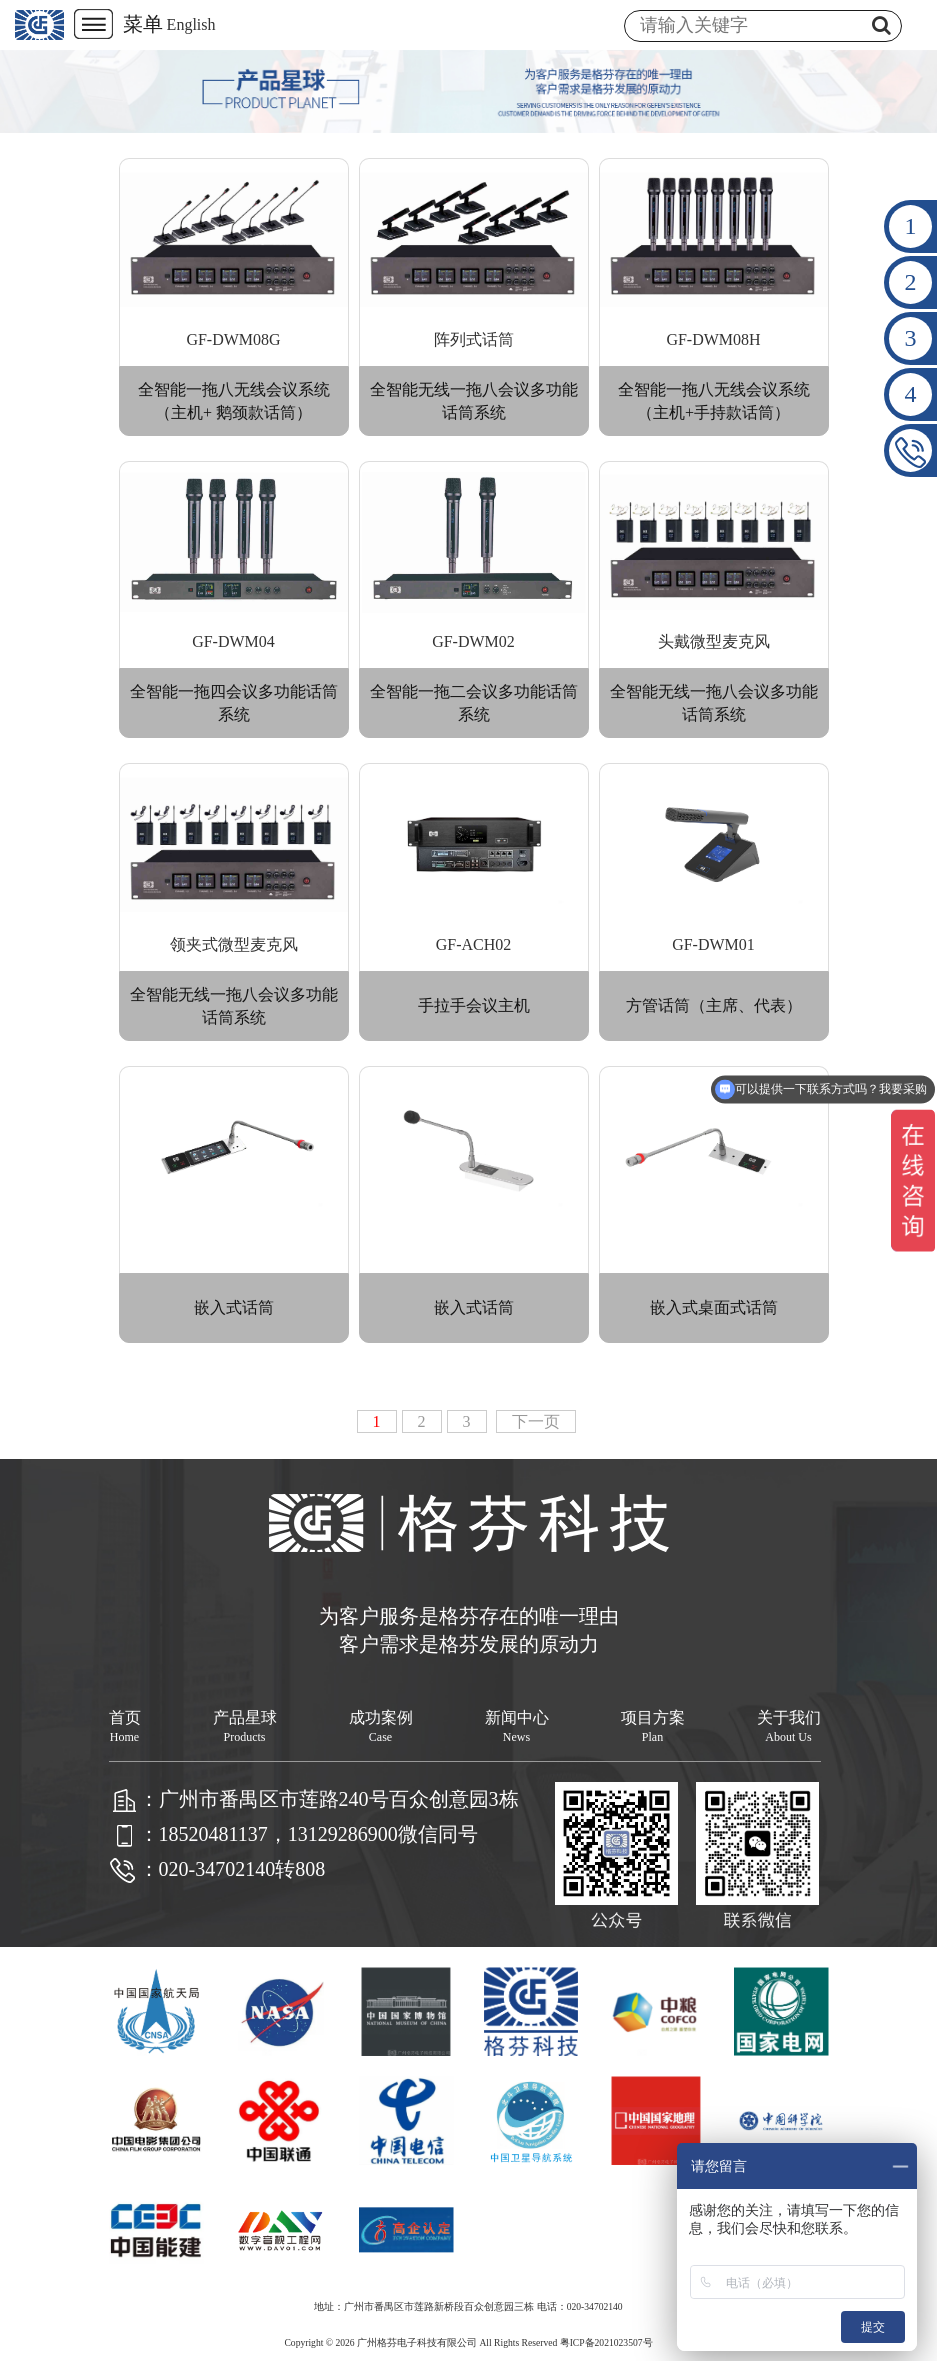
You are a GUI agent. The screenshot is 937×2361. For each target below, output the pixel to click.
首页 (125, 1726)
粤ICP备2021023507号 (606, 2342)
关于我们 (789, 1726)
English (191, 24)
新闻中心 (517, 1726)
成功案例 (381, 1726)
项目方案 (653, 1726)
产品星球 (245, 1726)
